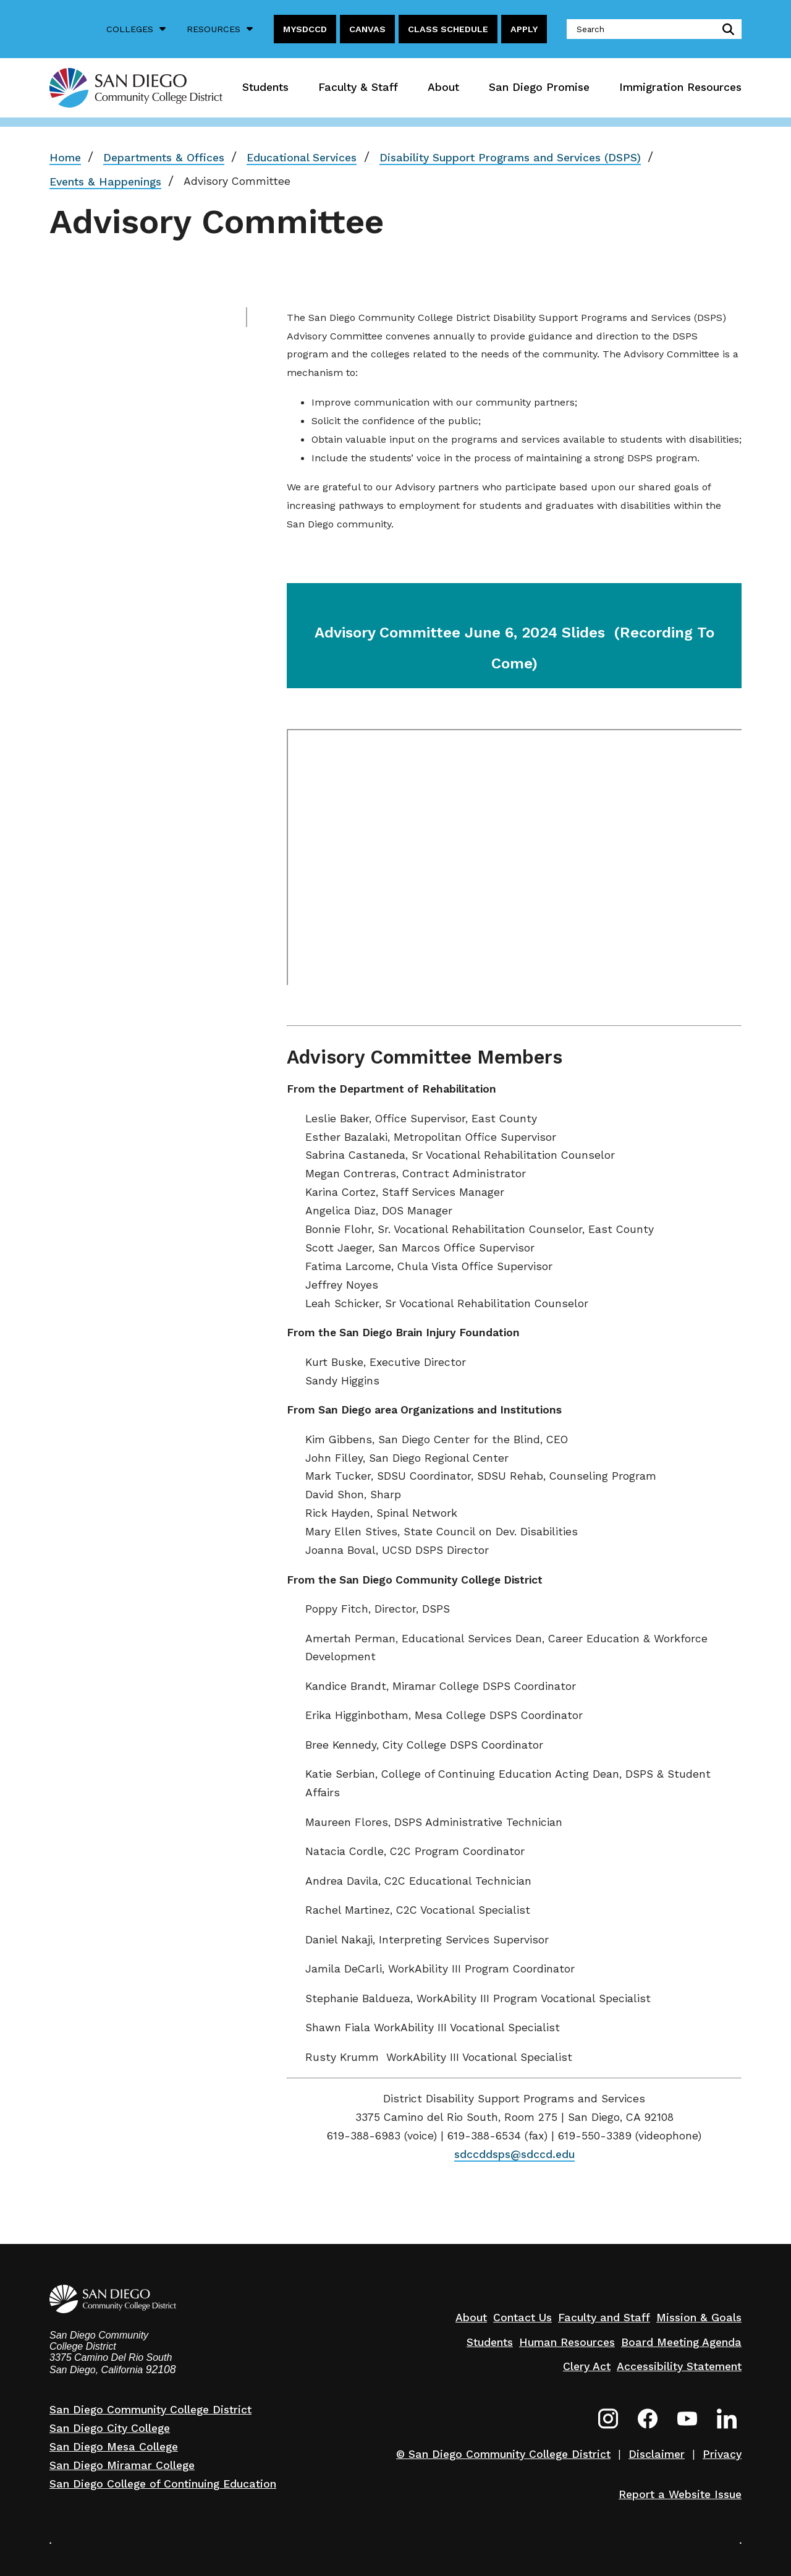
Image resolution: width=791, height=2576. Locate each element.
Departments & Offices (163, 157)
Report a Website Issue (680, 2494)
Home (65, 157)
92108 (161, 2369)
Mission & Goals (699, 2317)
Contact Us (522, 2317)
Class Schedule (448, 29)
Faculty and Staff (604, 2317)
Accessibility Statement (679, 2366)
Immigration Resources (680, 87)
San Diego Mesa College (113, 2447)
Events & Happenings (105, 182)
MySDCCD (305, 29)
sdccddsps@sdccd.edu (514, 2154)
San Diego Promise (539, 87)
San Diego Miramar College (122, 2465)
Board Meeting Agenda (681, 2342)
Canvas (367, 29)
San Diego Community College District (150, 2409)
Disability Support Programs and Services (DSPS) (510, 157)
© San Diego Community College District (503, 2454)
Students (265, 87)
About (443, 87)
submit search (726, 29)
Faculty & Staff (358, 87)
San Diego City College (109, 2428)
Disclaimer (656, 2454)
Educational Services (302, 157)
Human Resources (567, 2342)
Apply (524, 29)
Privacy (722, 2454)
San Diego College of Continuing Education (162, 2484)
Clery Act (587, 2366)
